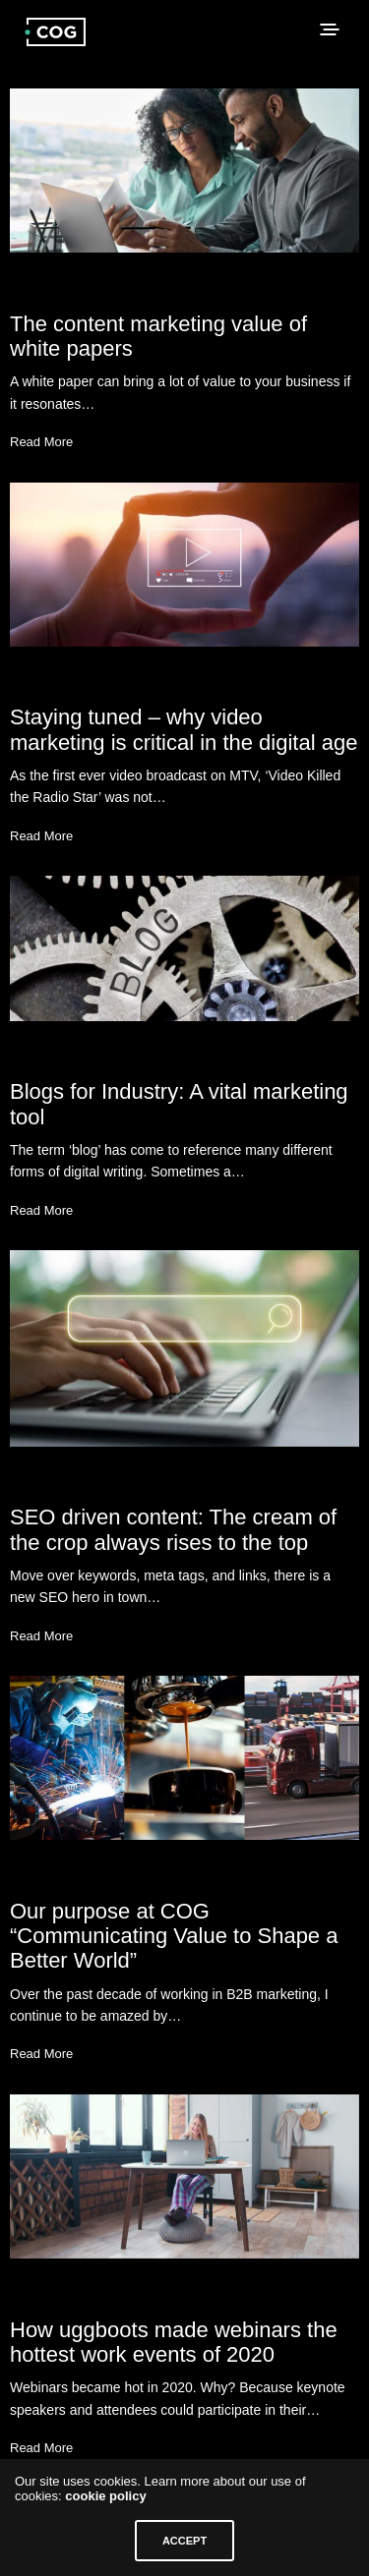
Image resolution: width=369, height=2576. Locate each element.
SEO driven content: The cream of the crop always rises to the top (173, 1529)
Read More (41, 441)
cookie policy (105, 2496)
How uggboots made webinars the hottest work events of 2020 (174, 2342)
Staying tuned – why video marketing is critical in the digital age (183, 729)
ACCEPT (184, 2541)
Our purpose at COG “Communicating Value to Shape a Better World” (174, 1936)
